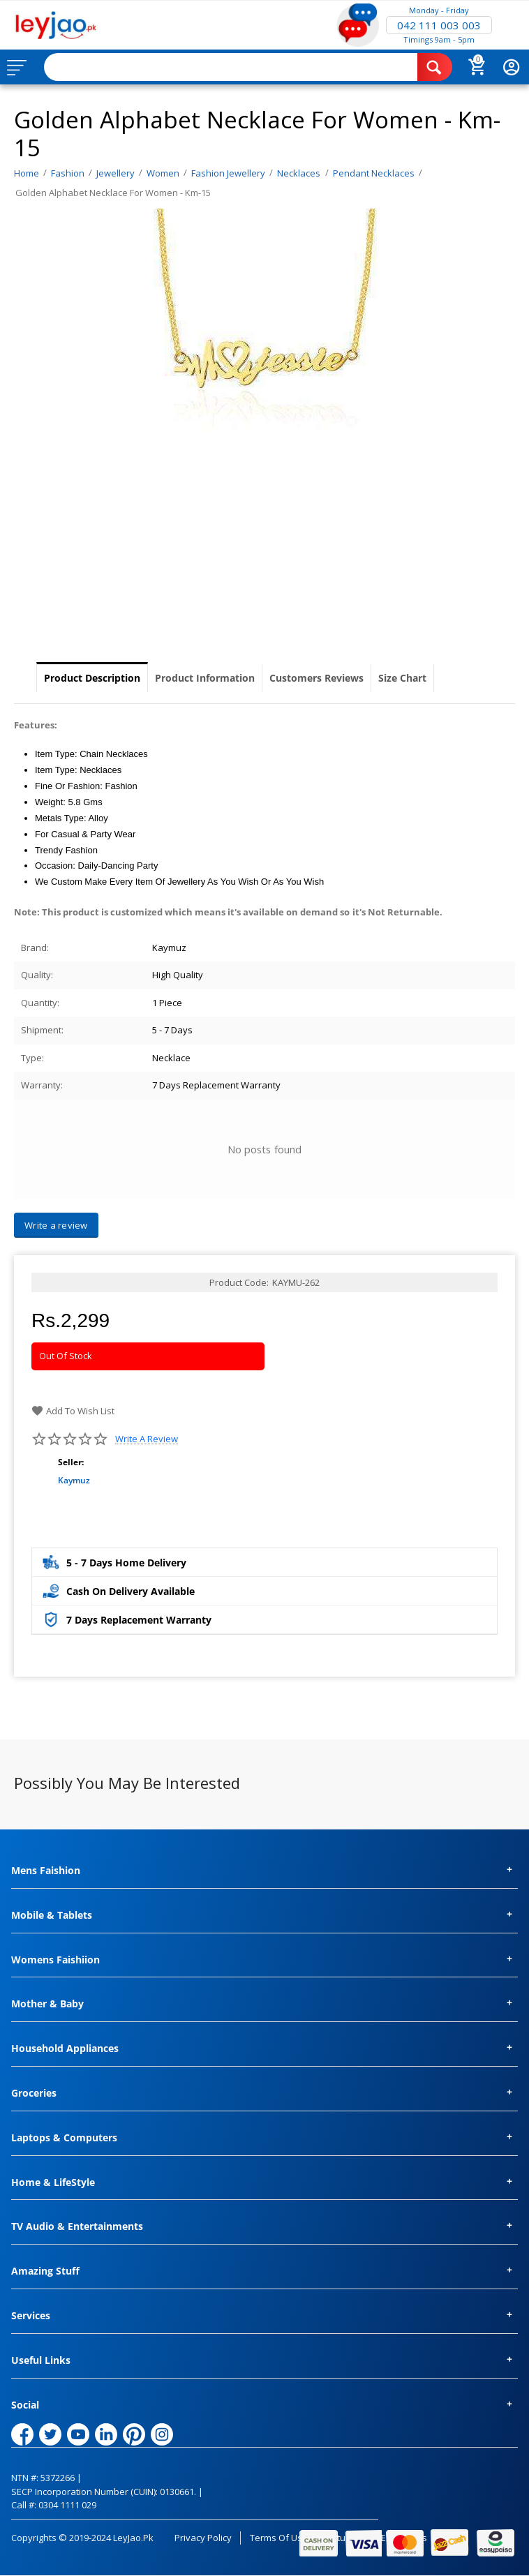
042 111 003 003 (439, 25)
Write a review (146, 1439)
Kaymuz (74, 1480)
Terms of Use (279, 2537)
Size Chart (402, 677)
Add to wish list (72, 1411)
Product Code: (239, 1282)
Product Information (205, 677)
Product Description (92, 677)
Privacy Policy (203, 2537)
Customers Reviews (316, 677)
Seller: (71, 1462)
